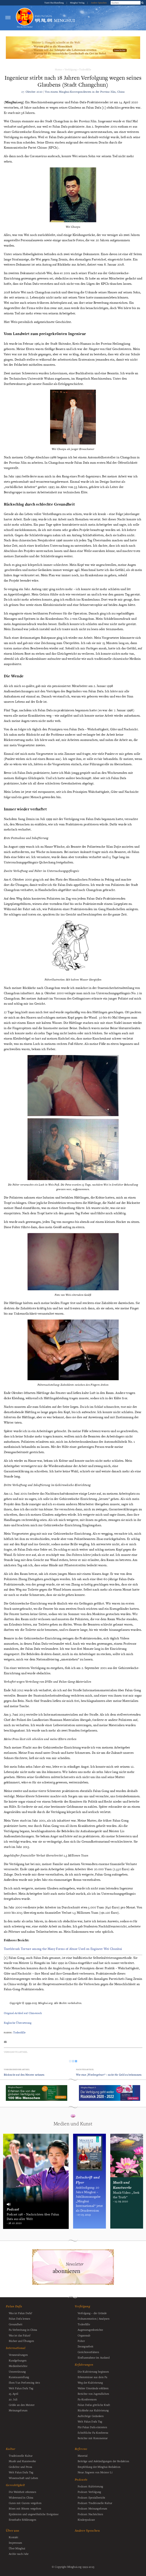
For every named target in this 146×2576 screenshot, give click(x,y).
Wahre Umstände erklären (93, 2388)
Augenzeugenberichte (90, 2329)
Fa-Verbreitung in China (23, 2329)
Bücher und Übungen (21, 2341)
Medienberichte (18, 2366)
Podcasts (81, 2479)
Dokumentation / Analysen (93, 2318)
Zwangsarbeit (85, 2346)
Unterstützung (17, 2371)
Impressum (15, 2542)
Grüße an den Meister (22, 2405)
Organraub (84, 2335)
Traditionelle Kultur (21, 2455)
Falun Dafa (14, 2306)
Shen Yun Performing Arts (24, 2382)
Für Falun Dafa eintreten (92, 2427)
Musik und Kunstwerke (22, 2461)
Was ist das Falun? (19, 2335)
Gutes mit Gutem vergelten (25, 2503)
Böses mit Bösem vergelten (25, 2508)
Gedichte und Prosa (20, 2467)
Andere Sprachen (99, 2)
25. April (13, 2393)
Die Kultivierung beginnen (93, 2371)
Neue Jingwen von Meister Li (95, 2472)
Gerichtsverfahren (88, 2352)
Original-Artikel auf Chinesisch (23, 2013)
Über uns (12, 2530)
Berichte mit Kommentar (93, 2438)
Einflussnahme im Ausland (94, 2357)
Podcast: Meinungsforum (92, 2508)
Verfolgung (71, 69)
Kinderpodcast (86, 2519)
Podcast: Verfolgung (89, 2492)
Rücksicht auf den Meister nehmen (24, 2074)
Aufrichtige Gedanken (91, 2416)
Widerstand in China (21, 2497)
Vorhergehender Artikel (17, 2069)
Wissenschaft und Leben (23, 2478)
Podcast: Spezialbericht (91, 2497)
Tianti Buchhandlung (54, 2)
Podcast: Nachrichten (90, 2514)
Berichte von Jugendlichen (93, 2393)
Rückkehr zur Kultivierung (93, 2410)
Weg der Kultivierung (90, 2382)
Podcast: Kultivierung (90, 2486)
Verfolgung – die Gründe (92, 2313)
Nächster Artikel (85, 2069)
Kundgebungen (17, 2360)
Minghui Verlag (77, 2)
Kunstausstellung (19, 2377)
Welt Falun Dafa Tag (90, 2421)
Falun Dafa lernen (19, 2318)
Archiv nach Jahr (19, 2554)
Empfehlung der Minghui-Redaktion (99, 2467)
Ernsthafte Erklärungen (22, 2519)
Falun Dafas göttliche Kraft (94, 2405)
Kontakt (13, 2537)
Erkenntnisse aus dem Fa (92, 2377)
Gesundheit (15, 2324)
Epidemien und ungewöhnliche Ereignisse (34, 2514)
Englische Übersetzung (18, 2023)
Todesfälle (85, 69)
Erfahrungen (84, 2364)
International (16, 2348)
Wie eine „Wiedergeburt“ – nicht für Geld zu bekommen (109, 2074)
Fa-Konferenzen (87, 2399)
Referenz (81, 2449)
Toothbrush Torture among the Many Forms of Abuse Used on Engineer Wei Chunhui (63, 1949)
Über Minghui (17, 2548)
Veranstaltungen (18, 2355)
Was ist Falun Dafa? (20, 2313)
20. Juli (13, 2399)
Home (58, 69)
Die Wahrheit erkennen (22, 2492)
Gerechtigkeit (15, 2485)
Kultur (10, 2449)
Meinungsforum (18, 2410)
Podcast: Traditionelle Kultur (95, 2503)
